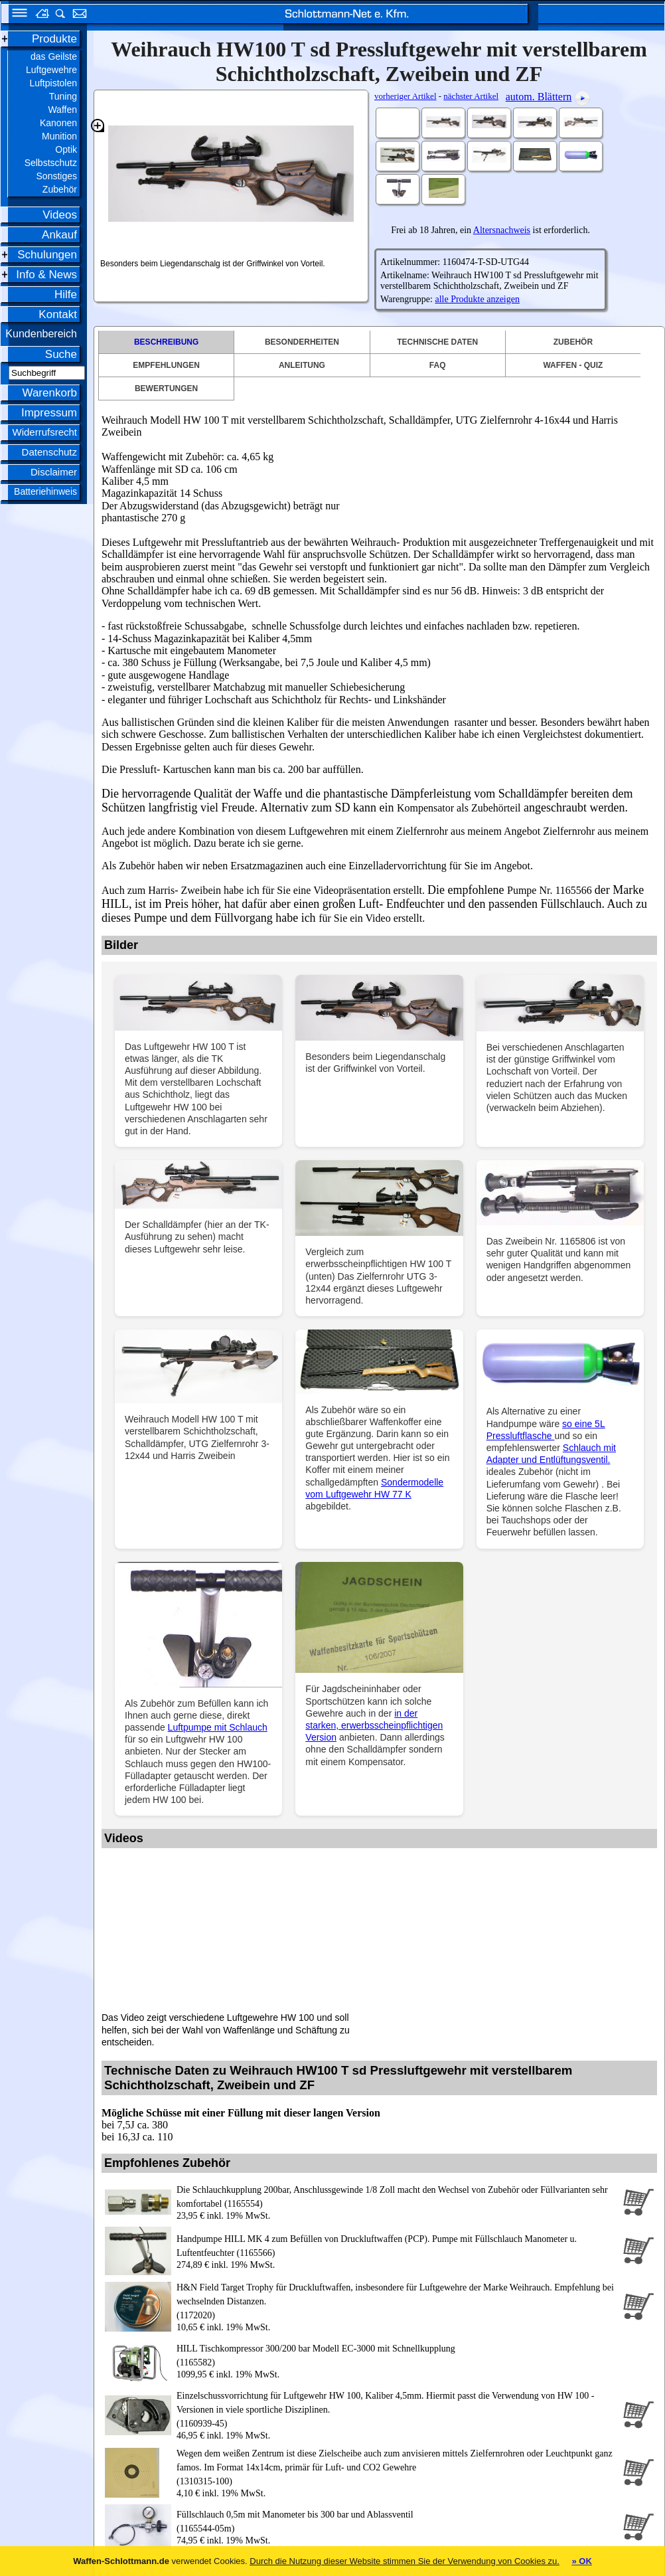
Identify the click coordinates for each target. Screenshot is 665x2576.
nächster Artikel (470, 96)
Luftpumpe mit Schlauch (217, 1727)
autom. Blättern (539, 96)
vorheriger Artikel (405, 96)
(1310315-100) (397, 2466)
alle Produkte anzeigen (477, 299)
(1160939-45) (397, 2409)
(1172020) (397, 2300)
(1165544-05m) (397, 2520)
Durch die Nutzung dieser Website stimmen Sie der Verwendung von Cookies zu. (404, 2561)
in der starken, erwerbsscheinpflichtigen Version (374, 1725)
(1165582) (397, 2354)
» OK (581, 2561)
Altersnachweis (501, 230)
